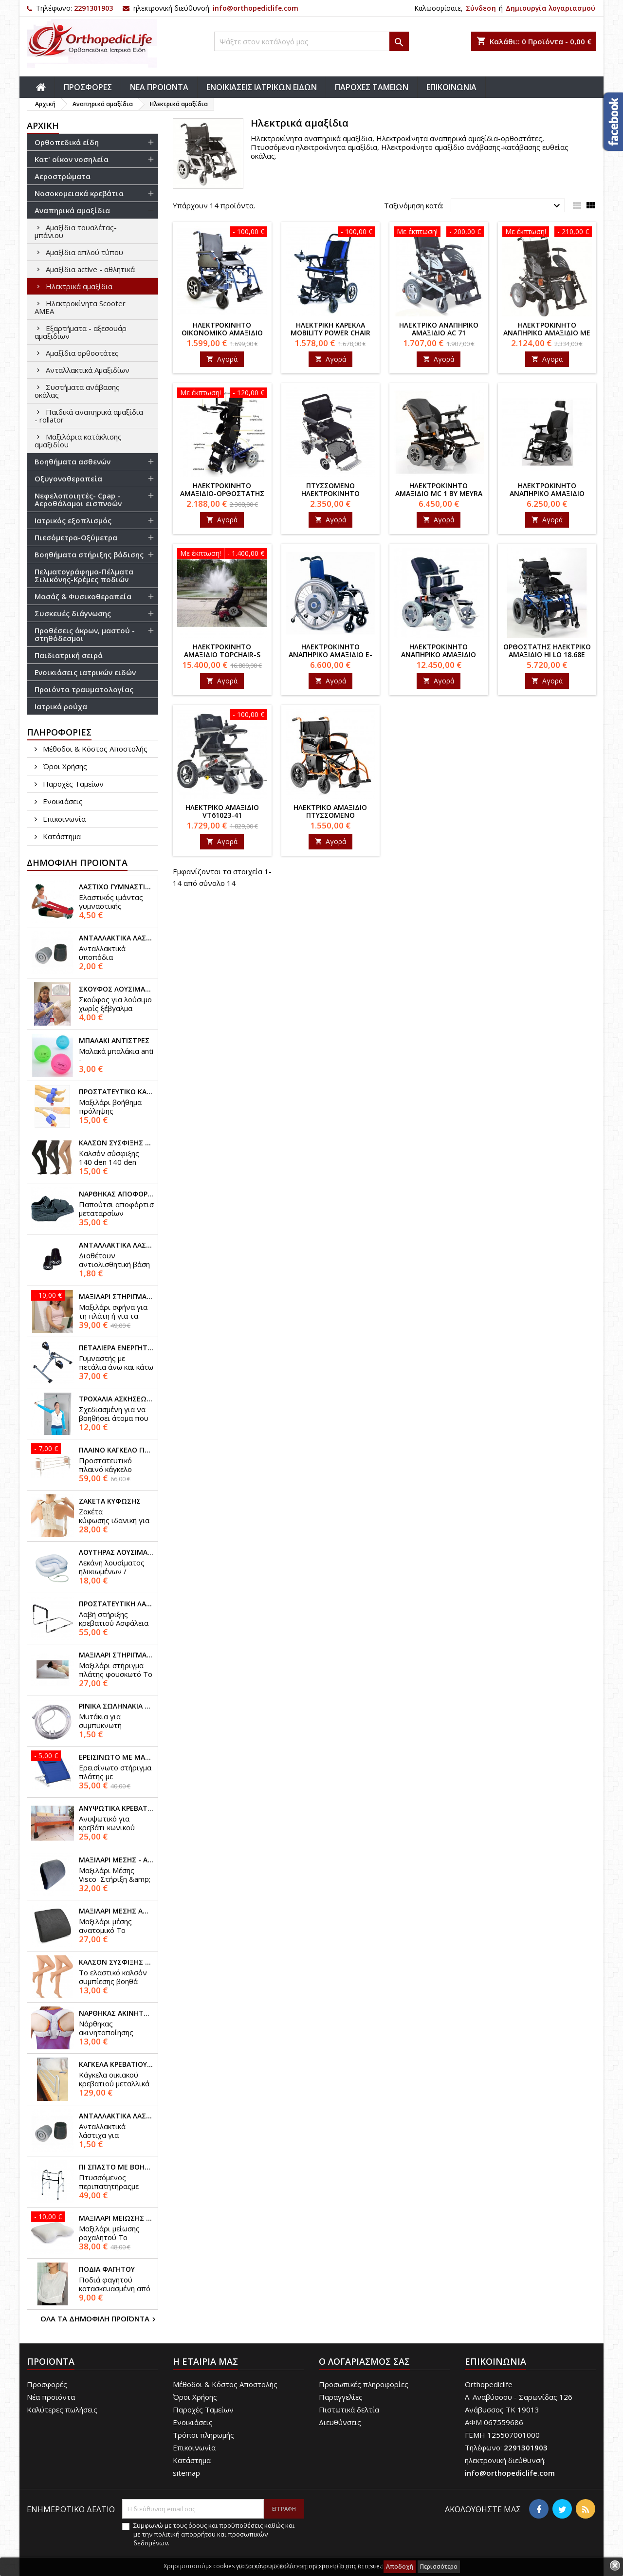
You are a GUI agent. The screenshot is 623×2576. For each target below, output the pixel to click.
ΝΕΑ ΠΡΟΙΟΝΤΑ (159, 87)
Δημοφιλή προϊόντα (77, 862)
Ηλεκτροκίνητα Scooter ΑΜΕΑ (80, 307)
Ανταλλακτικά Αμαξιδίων (87, 370)
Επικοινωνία (63, 819)
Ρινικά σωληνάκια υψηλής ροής (116, 1706)
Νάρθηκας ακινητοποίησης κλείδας (116, 2013)
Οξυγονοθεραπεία (68, 478)
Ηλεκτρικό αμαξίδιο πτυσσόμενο (330, 811)
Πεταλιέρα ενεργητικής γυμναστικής (116, 1348)
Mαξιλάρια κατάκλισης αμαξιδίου (78, 440)
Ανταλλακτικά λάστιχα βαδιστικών (116, 2116)
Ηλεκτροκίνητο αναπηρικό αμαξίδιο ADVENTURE (438, 654)
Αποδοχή (399, 2566)
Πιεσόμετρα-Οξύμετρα (76, 537)
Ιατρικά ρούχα (61, 706)
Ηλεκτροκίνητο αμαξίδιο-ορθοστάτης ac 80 (222, 493)
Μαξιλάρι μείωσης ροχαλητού (116, 2218)
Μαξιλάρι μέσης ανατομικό (116, 1911)
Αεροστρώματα (63, 176)
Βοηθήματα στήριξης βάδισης (89, 554)
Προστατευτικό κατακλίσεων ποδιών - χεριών (116, 1092)
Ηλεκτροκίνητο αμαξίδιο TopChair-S (222, 650)
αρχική (43, 125)
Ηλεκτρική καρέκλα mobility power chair (330, 328)
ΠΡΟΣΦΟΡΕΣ (88, 87)
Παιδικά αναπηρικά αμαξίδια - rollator (89, 415)
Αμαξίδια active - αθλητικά (90, 269)
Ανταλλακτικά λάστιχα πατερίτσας (116, 938)
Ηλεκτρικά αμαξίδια (79, 286)
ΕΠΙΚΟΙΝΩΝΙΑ (451, 87)
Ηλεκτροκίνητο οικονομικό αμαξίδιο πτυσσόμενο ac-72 (222, 332)
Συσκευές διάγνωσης (73, 613)
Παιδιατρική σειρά (69, 655)
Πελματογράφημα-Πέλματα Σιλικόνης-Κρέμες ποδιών (84, 575)
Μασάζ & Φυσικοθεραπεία (83, 596)
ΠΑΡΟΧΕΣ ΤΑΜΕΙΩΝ (371, 87)
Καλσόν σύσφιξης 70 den (116, 1962)
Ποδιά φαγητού (107, 2269)
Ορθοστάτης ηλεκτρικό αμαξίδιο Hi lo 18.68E (547, 650)
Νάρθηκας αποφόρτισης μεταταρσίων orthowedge (116, 1194)
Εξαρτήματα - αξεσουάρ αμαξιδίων (81, 332)
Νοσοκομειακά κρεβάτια (79, 193)
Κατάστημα (61, 836)
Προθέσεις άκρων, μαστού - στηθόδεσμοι (85, 634)
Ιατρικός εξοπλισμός (73, 520)
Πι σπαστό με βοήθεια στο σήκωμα (116, 2167)
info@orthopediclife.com (255, 8)
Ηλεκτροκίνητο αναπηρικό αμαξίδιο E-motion (330, 654)
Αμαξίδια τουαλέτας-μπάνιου (76, 231)
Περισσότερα (439, 2566)
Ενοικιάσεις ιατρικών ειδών (85, 672)
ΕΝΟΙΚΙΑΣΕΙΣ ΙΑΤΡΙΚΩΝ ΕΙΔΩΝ (261, 87)
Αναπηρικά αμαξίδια (72, 210)
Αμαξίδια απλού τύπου (84, 252)
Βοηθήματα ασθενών (72, 461)
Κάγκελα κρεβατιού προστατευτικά (116, 2064)
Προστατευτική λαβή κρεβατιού (116, 1604)
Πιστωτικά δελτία (349, 2409)
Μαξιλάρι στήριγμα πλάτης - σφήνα (116, 1297)
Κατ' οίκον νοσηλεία (72, 159)
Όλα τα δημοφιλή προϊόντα (99, 2319)
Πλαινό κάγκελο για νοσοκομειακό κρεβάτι (116, 1450)
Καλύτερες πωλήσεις (62, 2409)
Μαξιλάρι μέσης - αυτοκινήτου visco (116, 1860)
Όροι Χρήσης (64, 766)
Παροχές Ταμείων (72, 784)
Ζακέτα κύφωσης (110, 1501)
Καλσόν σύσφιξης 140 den (116, 1143)
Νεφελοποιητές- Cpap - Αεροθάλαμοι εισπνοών (78, 499)
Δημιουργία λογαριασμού (550, 8)
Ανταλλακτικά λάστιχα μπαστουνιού (116, 1245)
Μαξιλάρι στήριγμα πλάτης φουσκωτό (116, 1655)
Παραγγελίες (341, 2397)
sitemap (186, 2473)
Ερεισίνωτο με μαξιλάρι (116, 1757)
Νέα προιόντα (51, 2397)
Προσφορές (47, 2384)
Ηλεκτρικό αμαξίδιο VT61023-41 (222, 811)
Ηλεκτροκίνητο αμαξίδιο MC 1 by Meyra (438, 489)
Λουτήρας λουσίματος (116, 1552)
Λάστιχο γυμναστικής (116, 887)
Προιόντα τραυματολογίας (84, 689)
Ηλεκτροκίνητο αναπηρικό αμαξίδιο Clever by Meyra (547, 493)
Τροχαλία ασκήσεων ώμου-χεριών (116, 1399)
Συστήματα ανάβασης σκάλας (77, 391)
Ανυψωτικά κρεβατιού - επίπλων (116, 1808)
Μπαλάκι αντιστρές (114, 1041)
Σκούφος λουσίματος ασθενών (116, 989)
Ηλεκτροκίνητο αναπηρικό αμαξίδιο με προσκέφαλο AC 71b (546, 332)
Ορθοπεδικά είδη (67, 142)
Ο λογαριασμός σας (364, 2361)
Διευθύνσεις (340, 2422)
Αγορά (222, 359)
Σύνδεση (481, 8)
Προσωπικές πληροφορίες (363, 2384)
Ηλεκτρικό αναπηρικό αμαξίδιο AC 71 (438, 328)
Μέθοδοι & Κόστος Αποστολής (94, 749)
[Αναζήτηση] (311, 41)
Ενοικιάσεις (62, 801)
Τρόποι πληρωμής (203, 2435)
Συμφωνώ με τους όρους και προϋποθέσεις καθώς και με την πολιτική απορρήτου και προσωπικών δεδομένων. (213, 2534)
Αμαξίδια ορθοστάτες (82, 353)
